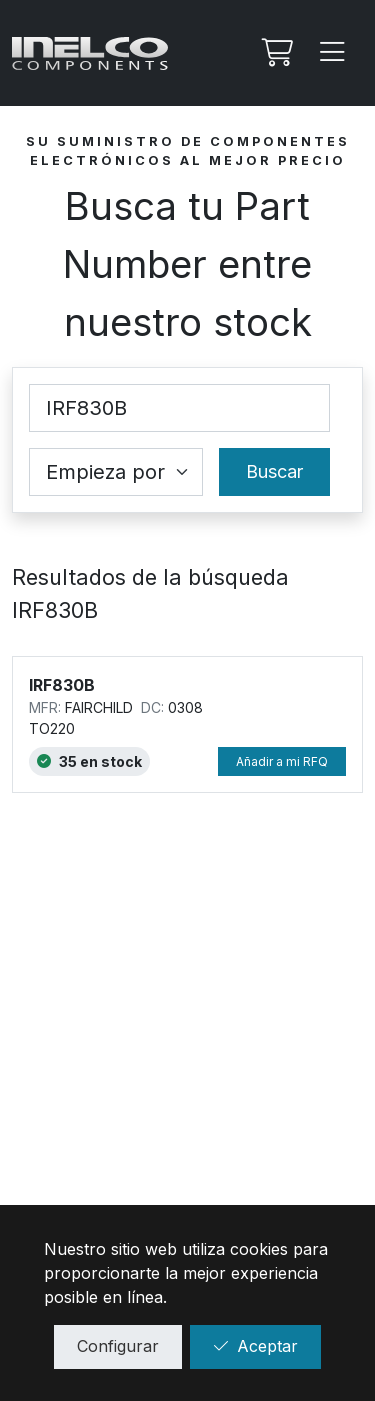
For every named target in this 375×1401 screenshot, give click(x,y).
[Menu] (333, 53)
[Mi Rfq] (275, 53)
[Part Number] (179, 408)
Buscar (274, 471)
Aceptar (255, 1346)
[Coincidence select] (116, 472)
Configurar (118, 1346)
